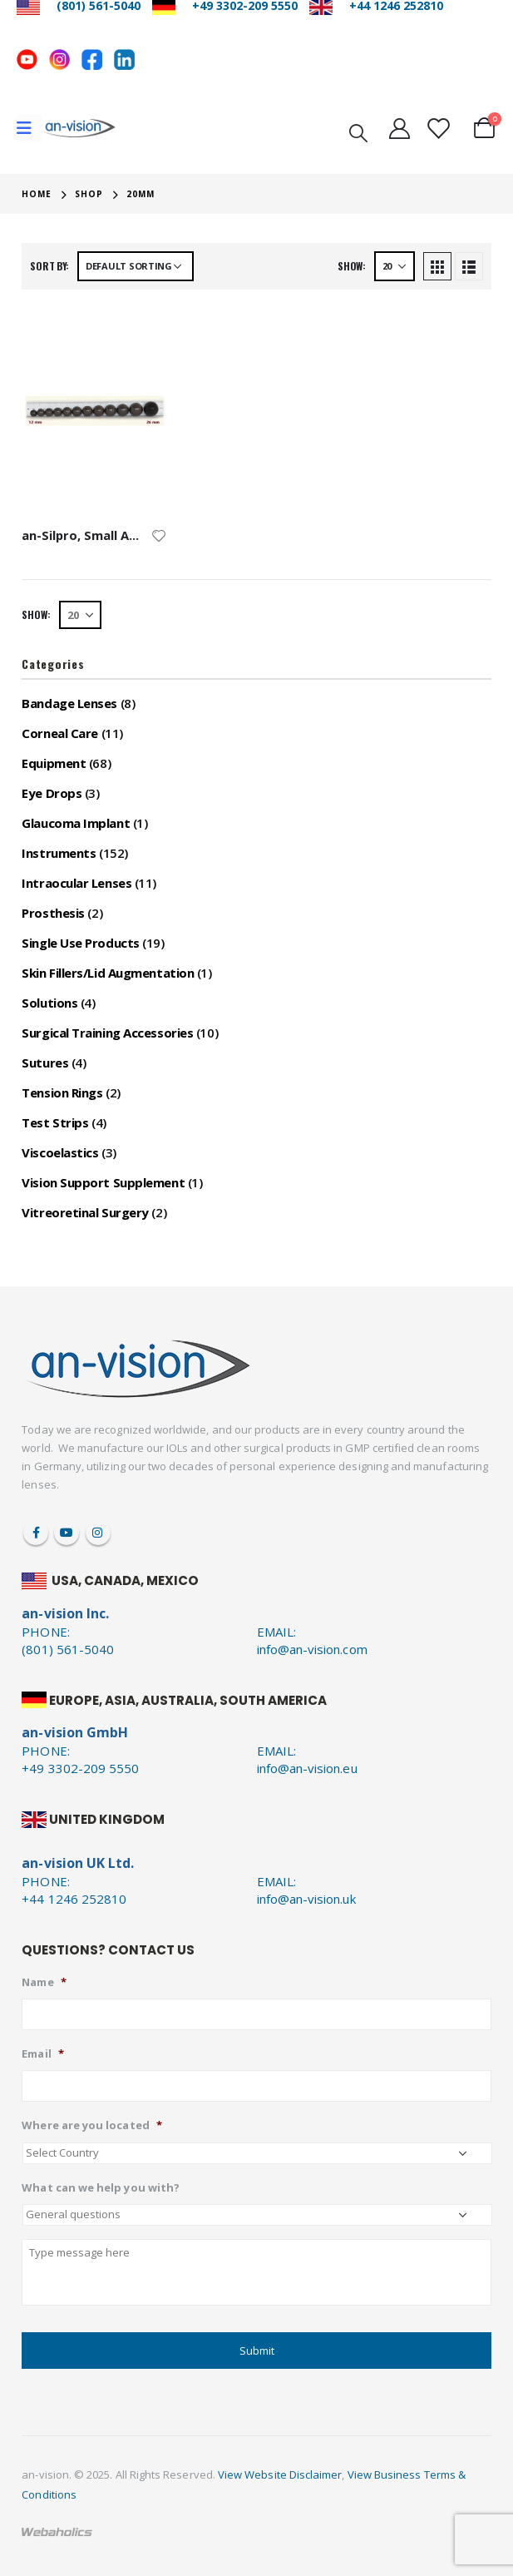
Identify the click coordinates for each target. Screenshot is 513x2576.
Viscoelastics (60, 1152)
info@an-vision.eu (307, 1768)
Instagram (98, 1532)
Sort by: (49, 266)
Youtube (66, 1532)
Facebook (35, 1532)
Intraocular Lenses (76, 882)
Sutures (45, 1062)
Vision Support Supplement (103, 1182)
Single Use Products (80, 942)
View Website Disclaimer (280, 2474)
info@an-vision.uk (306, 1898)
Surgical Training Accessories (107, 1032)
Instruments (59, 853)
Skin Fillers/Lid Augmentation (108, 972)
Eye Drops (51, 793)
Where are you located (91, 2125)
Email (42, 2054)
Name (44, 1982)
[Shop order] (135, 266)
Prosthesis (53, 912)
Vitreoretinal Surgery (85, 1212)
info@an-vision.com (312, 1649)
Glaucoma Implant (76, 823)
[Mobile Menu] (29, 128)
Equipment (54, 763)
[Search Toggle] (358, 131)
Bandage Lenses (69, 703)
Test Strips (55, 1122)
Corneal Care (60, 733)
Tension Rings (62, 1092)
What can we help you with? (101, 2188)
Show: (352, 266)
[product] (94, 410)
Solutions (49, 1002)
